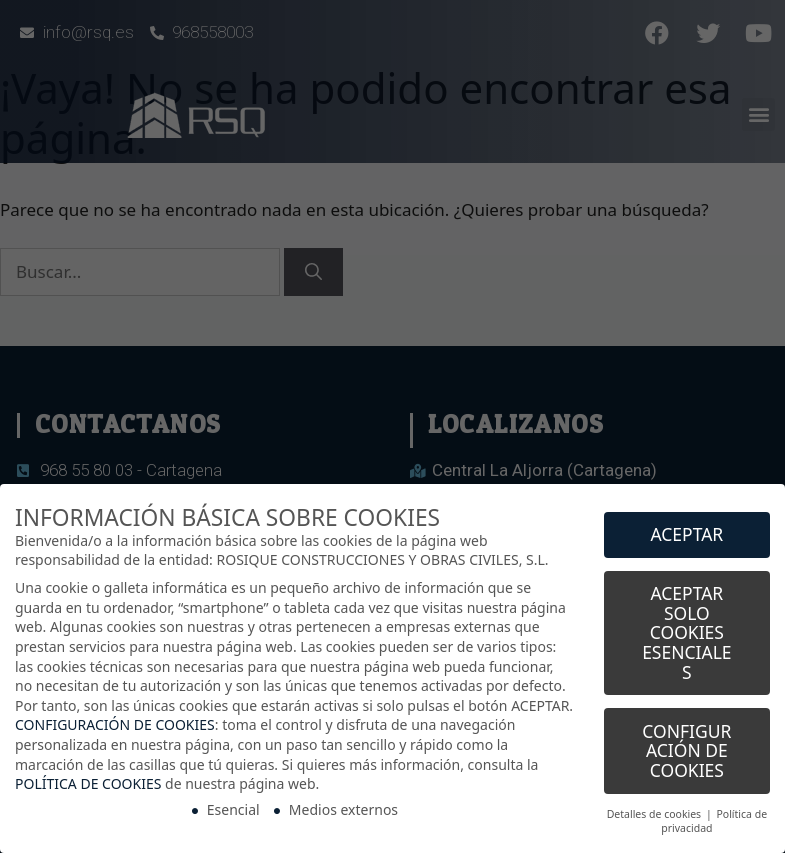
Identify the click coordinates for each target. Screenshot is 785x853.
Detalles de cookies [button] (655, 805)
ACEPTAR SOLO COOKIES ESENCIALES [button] (686, 623)
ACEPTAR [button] (686, 525)
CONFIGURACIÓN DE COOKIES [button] (686, 741)
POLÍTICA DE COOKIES (88, 774)
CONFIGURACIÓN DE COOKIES (115, 715)
